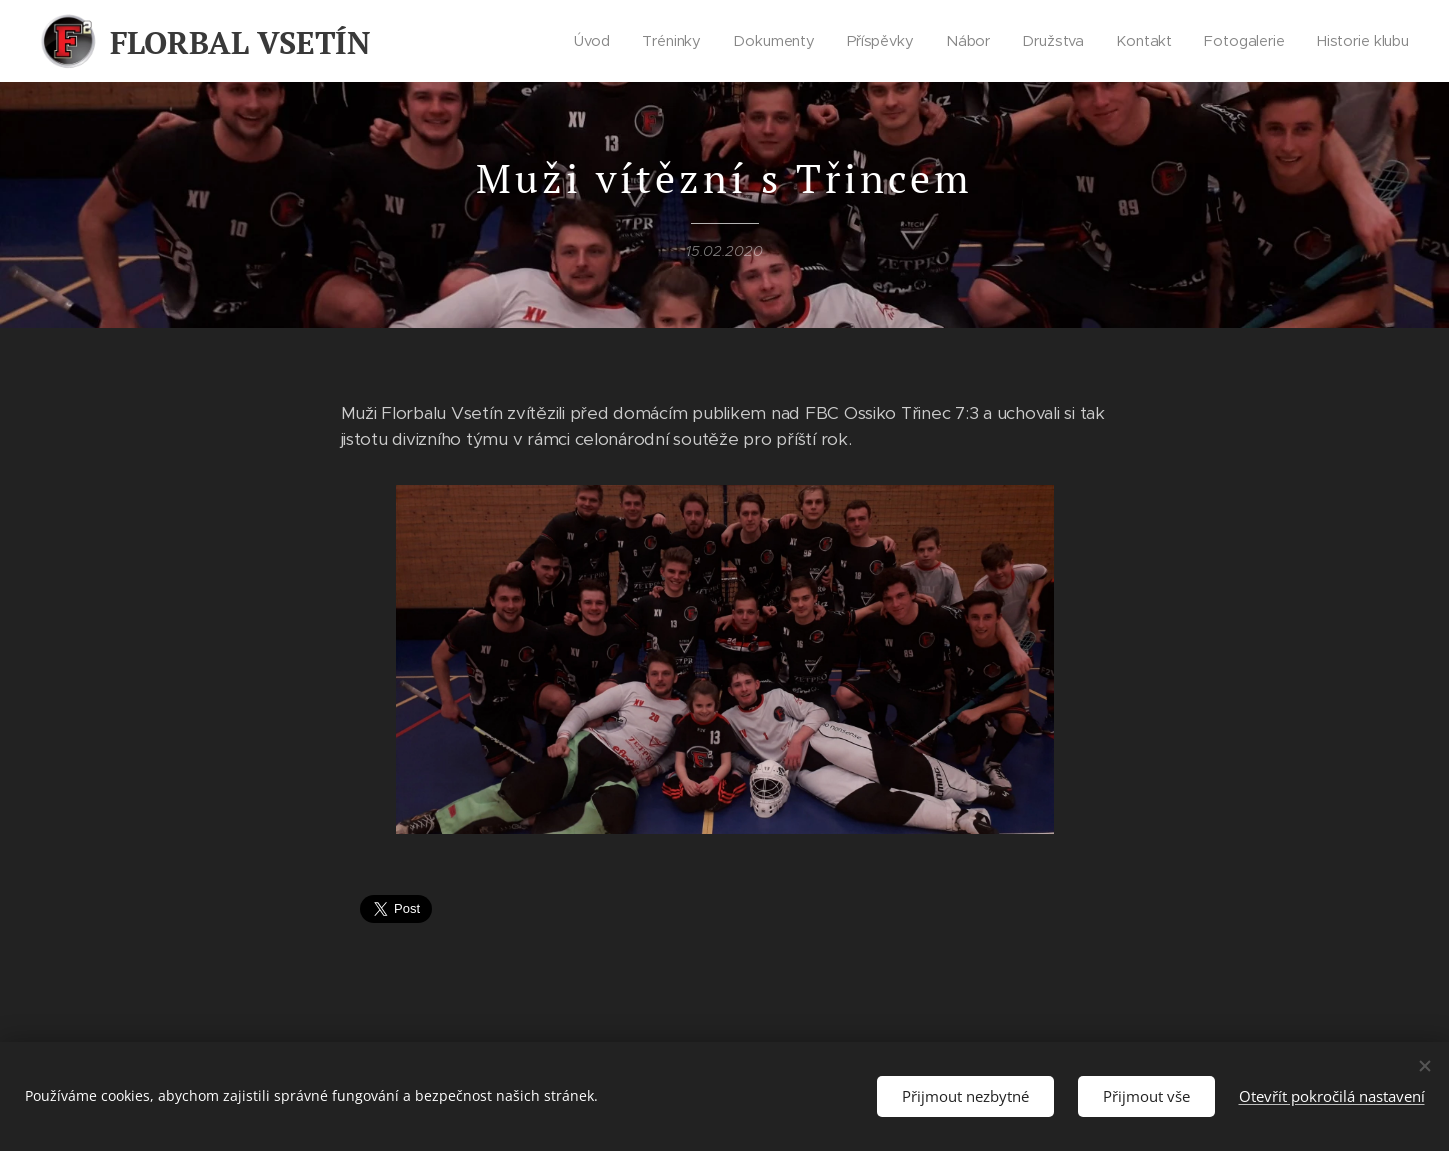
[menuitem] (595, 41)
